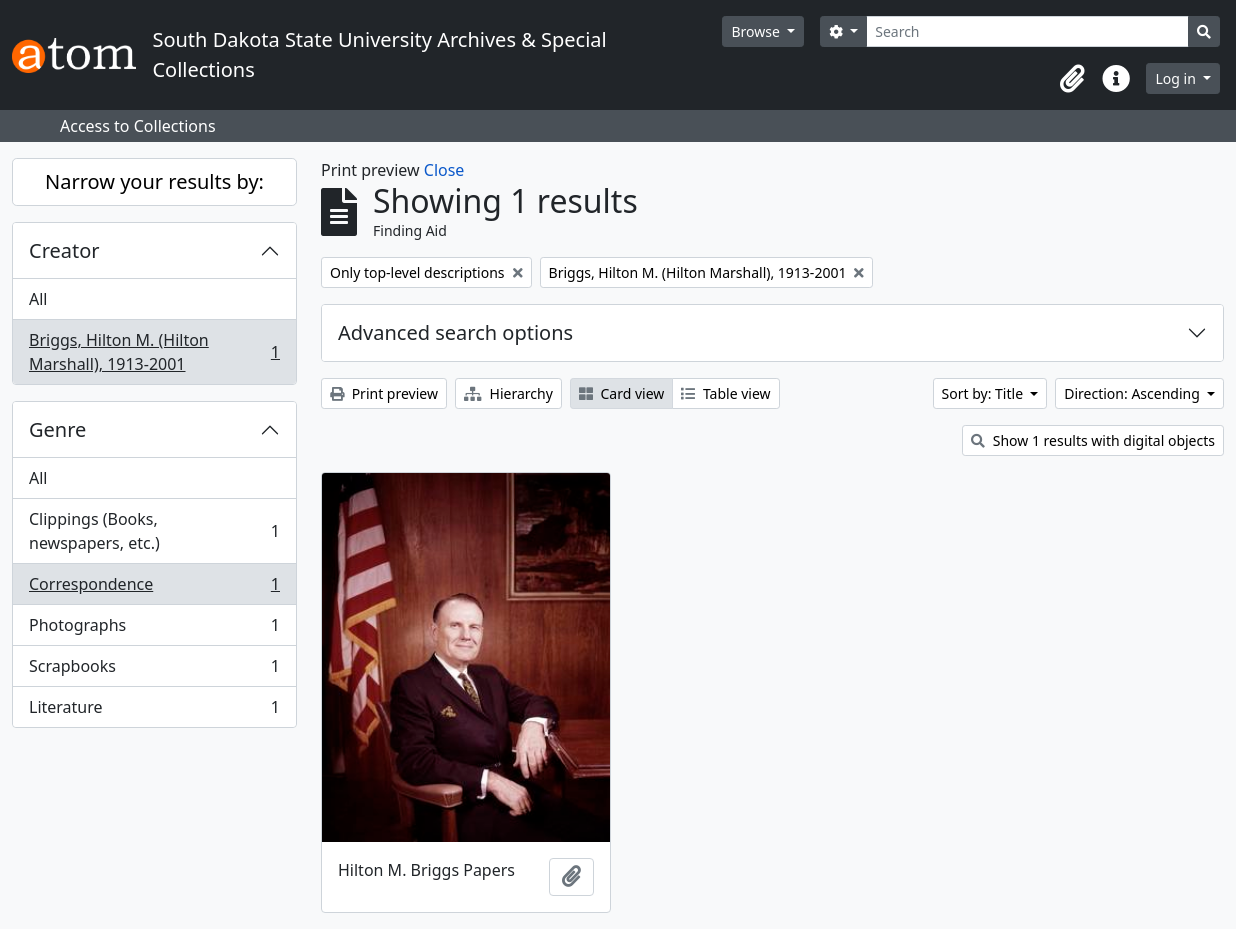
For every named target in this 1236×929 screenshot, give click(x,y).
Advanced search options (455, 332)
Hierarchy (508, 393)
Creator (64, 250)
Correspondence (154, 588)
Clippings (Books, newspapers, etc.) (154, 531)
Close (444, 170)
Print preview (384, 393)
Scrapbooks (154, 670)
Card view (621, 393)
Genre (57, 429)
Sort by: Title (984, 393)
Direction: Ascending (1133, 393)
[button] (1072, 79)
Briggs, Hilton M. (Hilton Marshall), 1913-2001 (154, 352)
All (38, 299)
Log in (1177, 78)
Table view (725, 393)
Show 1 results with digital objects (1093, 440)
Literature (154, 711)
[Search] (1027, 31)
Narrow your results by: (154, 181)
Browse (757, 31)
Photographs (154, 629)
